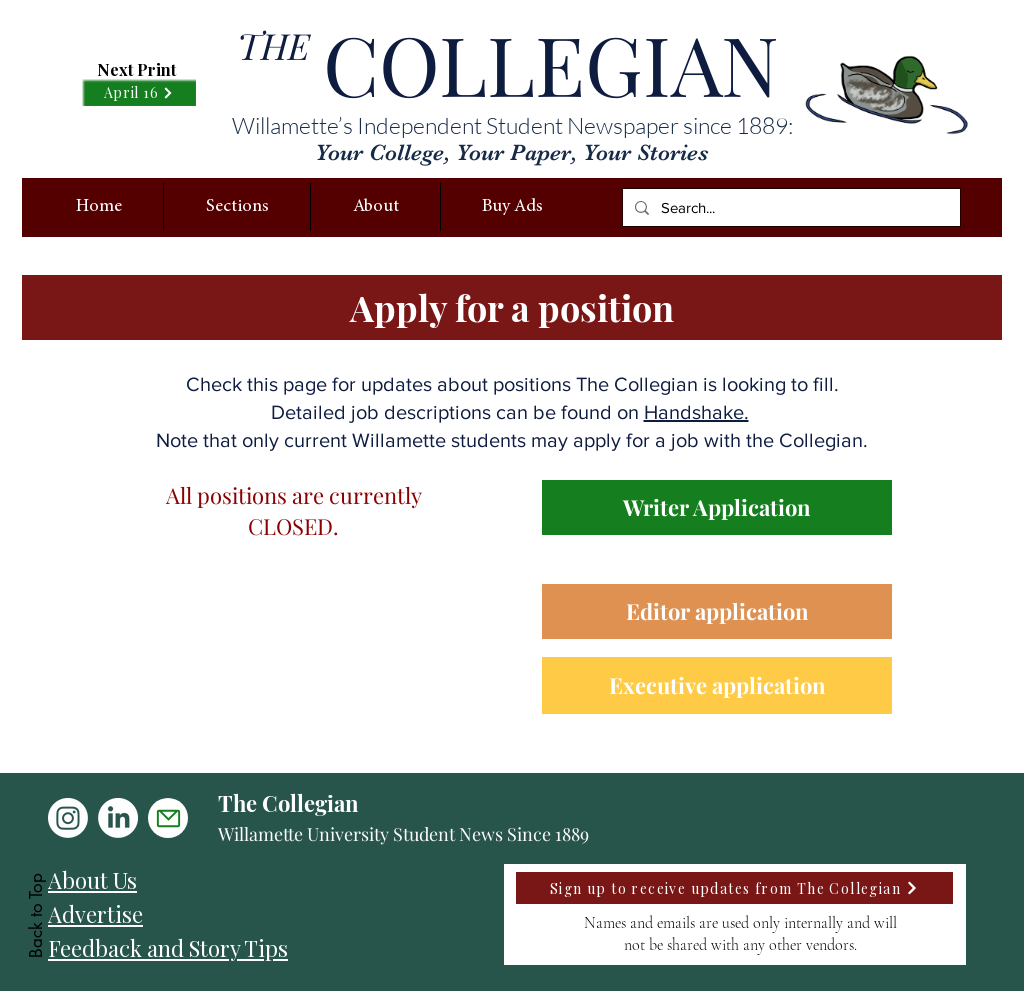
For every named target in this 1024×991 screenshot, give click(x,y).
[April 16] (139, 92)
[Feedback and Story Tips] (220, 948)
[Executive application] (717, 685)
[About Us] (220, 880)
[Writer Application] (717, 507)
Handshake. (696, 412)
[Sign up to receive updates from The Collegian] (734, 888)
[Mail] (168, 818)
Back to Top (36, 915)
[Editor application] (717, 611)
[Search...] (789, 207)
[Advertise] (220, 914)
